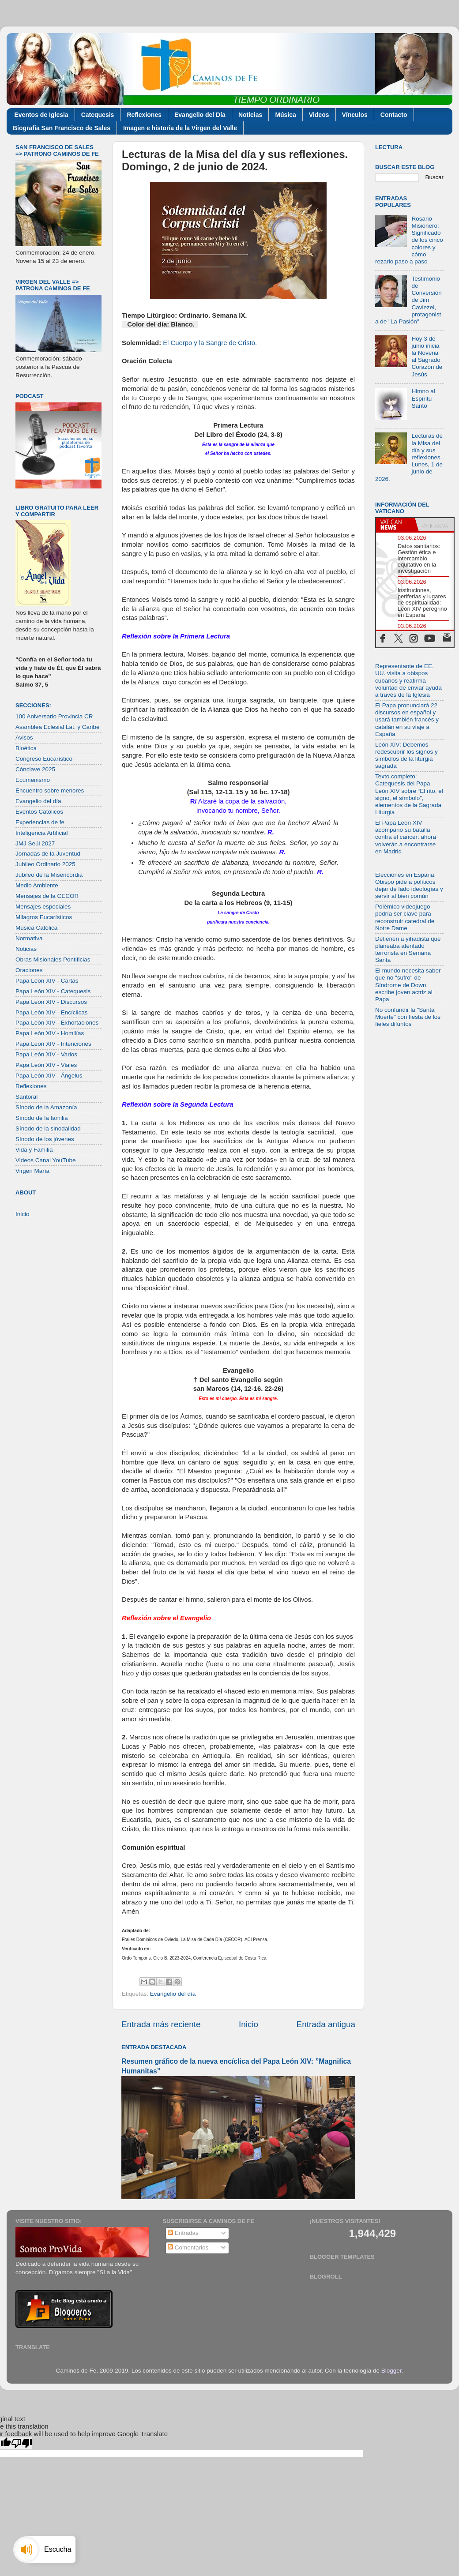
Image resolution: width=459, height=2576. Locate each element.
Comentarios (188, 2247)
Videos (319, 114)
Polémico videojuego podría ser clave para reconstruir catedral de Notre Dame (404, 917)
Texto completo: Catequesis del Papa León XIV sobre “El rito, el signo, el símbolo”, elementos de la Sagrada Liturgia (409, 794)
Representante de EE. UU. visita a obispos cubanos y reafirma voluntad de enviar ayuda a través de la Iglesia (408, 680)
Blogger (391, 2370)
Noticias (250, 114)
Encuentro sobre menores (49, 790)
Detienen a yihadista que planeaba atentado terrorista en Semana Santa (408, 949)
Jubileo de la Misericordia (49, 874)
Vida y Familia (34, 1149)
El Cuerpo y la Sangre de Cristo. (210, 342)
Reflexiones (144, 114)
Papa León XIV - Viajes (46, 1065)
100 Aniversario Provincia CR (54, 716)
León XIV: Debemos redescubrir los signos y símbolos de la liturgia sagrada (406, 755)
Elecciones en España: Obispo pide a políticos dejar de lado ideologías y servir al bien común (409, 885)
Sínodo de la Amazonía (46, 1107)
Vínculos (355, 114)
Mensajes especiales (43, 906)
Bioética (26, 748)
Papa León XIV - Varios (46, 1054)
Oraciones (29, 970)
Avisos (24, 737)
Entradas (183, 2233)
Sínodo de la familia (41, 1118)
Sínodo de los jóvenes (44, 1139)
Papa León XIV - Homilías (49, 1033)
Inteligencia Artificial (41, 833)
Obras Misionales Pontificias (52, 959)
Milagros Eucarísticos (43, 917)
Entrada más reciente (161, 2024)
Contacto (393, 114)
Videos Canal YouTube (45, 1160)
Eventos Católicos (39, 811)
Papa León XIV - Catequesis (52, 991)
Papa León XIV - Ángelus (49, 1075)
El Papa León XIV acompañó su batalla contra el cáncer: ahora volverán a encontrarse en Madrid (405, 837)
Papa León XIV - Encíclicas (51, 1012)
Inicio (248, 2024)
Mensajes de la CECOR (47, 896)
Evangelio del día (173, 1993)
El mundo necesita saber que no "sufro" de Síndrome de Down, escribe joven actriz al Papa (408, 985)
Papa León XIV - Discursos (51, 1002)
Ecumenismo (32, 780)
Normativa (29, 938)
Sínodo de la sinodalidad (48, 1128)
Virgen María (32, 1171)
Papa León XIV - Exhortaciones (56, 1022)
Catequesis (97, 114)
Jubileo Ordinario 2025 (45, 864)
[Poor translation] (21, 2443)
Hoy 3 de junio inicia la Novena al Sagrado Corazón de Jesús (426, 356)
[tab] (395, 524)
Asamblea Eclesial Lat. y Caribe (57, 727)
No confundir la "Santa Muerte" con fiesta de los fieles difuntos (407, 1016)
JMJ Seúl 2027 (35, 843)
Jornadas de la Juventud (47, 853)
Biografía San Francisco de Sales (61, 127)
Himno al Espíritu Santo (423, 398)
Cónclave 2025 (35, 769)
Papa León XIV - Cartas (47, 980)
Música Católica (36, 927)
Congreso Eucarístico (43, 758)
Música (285, 114)
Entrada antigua (326, 2024)
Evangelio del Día (200, 114)
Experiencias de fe (39, 822)
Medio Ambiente (36, 885)
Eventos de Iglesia (41, 114)
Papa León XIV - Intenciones (53, 1043)
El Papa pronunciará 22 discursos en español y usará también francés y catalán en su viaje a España (407, 719)
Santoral (26, 1096)
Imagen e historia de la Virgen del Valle (180, 127)
